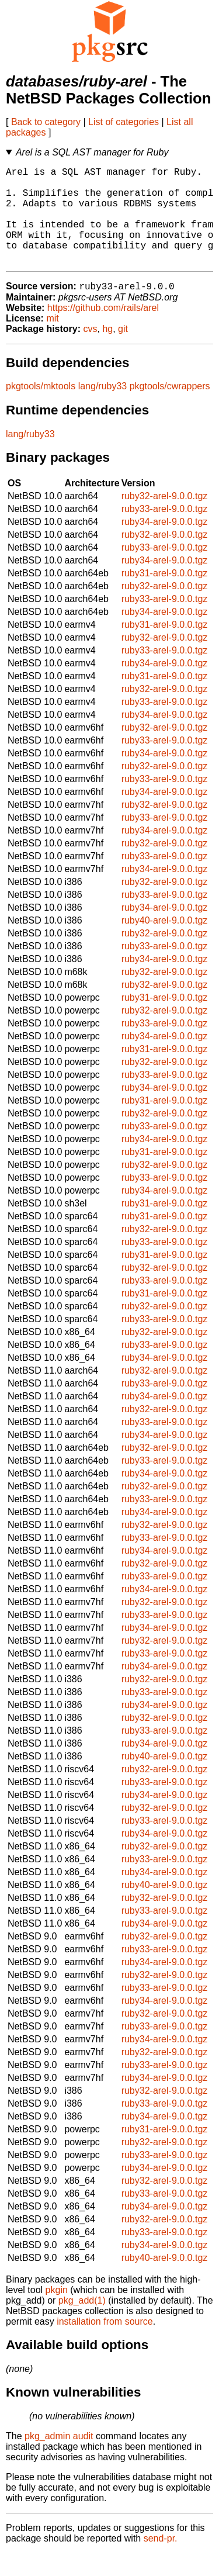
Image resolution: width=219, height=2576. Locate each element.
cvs (91, 352)
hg (107, 352)
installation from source (105, 2344)
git (123, 352)
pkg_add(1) (82, 2323)
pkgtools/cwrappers (170, 409)
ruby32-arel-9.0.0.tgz (164, 519)
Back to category (46, 122)
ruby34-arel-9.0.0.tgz (164, 544)
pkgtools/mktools (40, 409)
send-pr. (161, 2561)
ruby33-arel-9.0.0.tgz (164, 532)
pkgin (57, 2313)
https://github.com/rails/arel (103, 331)
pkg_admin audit (59, 2459)
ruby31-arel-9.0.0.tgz (164, 596)
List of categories (123, 122)
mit (52, 341)
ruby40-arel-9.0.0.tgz (164, 943)
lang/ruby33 (102, 409)
